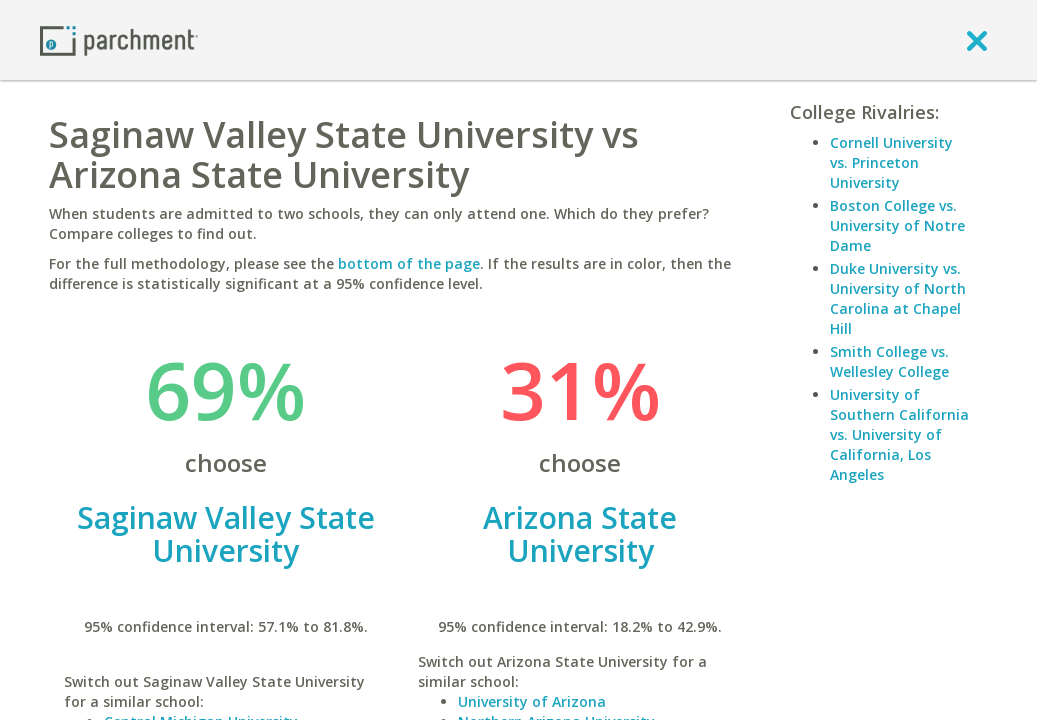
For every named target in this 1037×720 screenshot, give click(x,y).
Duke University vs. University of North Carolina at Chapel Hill (898, 298)
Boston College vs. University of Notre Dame (897, 225)
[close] (977, 40)
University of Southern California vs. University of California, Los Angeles (899, 434)
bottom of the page (409, 263)
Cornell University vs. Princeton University (891, 162)
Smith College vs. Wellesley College (889, 361)
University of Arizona (532, 701)
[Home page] (119, 39)
